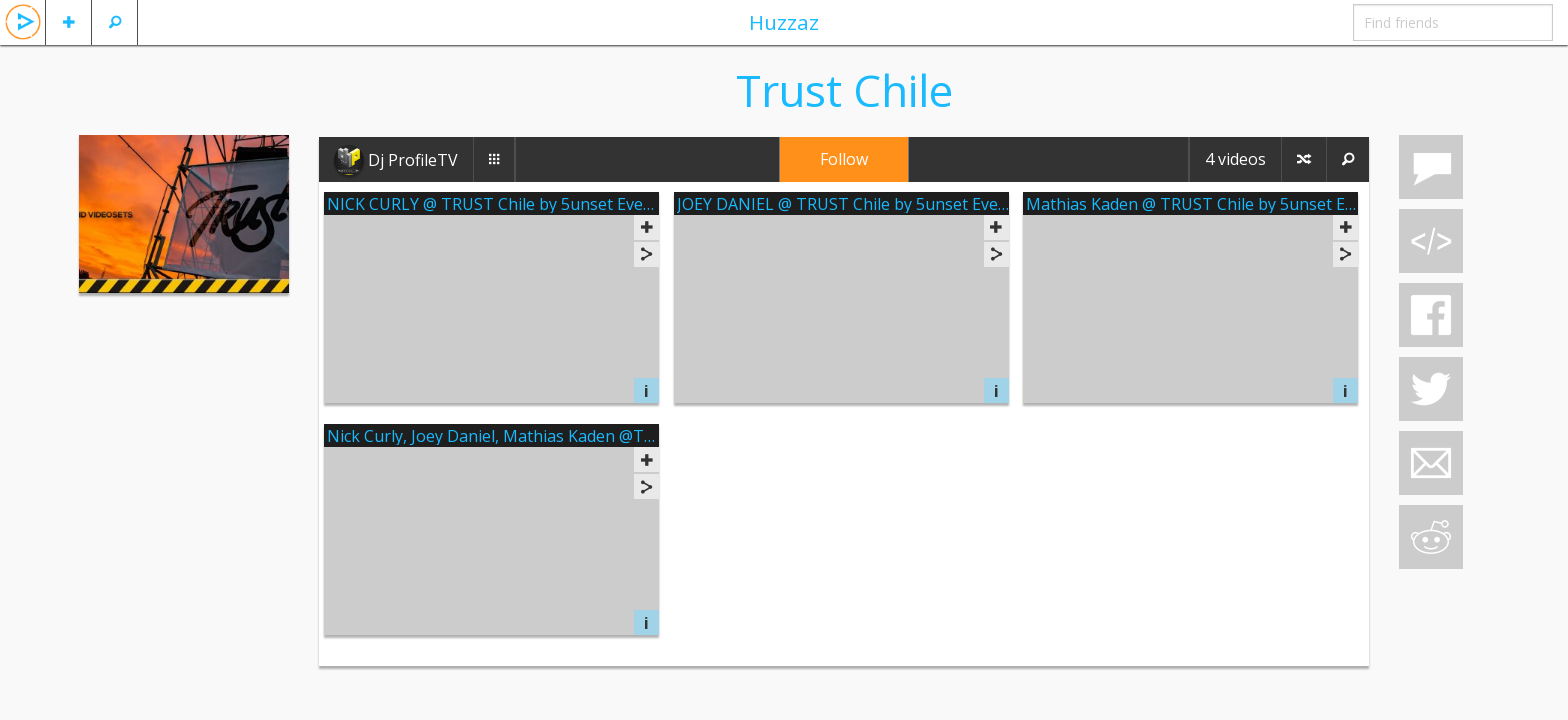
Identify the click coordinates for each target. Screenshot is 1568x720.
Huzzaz (784, 22)
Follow (844, 159)
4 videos (1235, 159)
